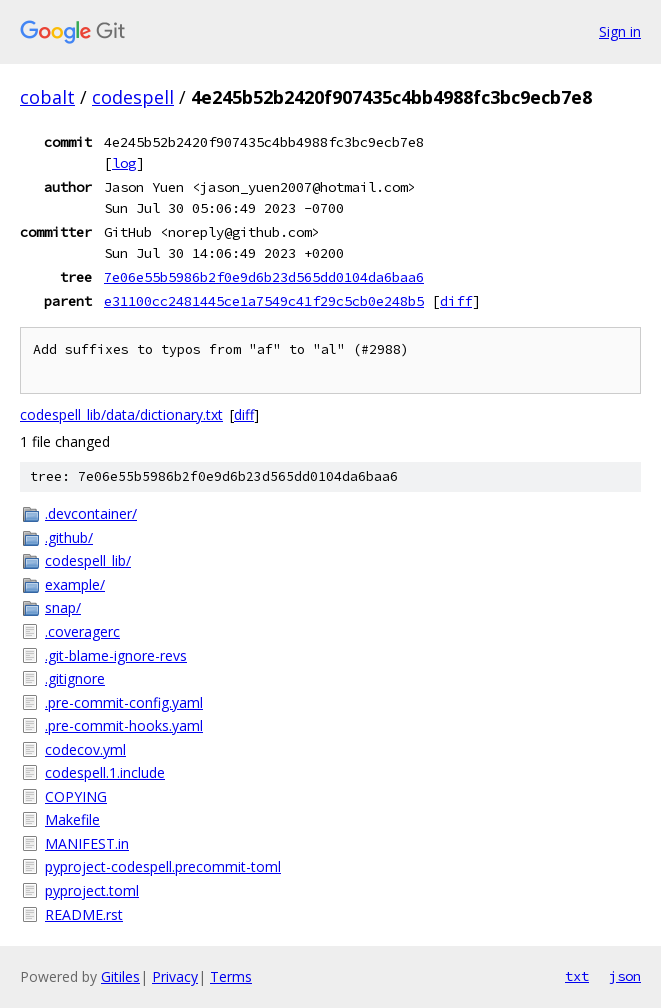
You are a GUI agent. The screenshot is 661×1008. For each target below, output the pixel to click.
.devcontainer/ (91, 513)
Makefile (72, 819)
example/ (75, 584)
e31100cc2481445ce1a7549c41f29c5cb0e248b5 (264, 301)
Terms (231, 976)
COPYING (76, 796)
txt (577, 976)
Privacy (175, 976)
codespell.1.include (105, 772)
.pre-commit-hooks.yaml (124, 725)
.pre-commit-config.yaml (124, 702)
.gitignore (75, 678)
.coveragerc (82, 631)
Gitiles (120, 976)
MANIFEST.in (87, 843)
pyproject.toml (92, 890)
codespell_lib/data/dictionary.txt (121, 414)
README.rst (84, 914)
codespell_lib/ (88, 560)
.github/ (69, 537)
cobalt (47, 97)
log (124, 163)
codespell (133, 97)
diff (456, 301)
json (625, 976)
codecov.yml (85, 749)
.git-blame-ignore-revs (116, 655)
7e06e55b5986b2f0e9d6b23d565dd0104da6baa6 (264, 277)
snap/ (63, 607)
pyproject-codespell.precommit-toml (163, 866)
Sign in (620, 31)
